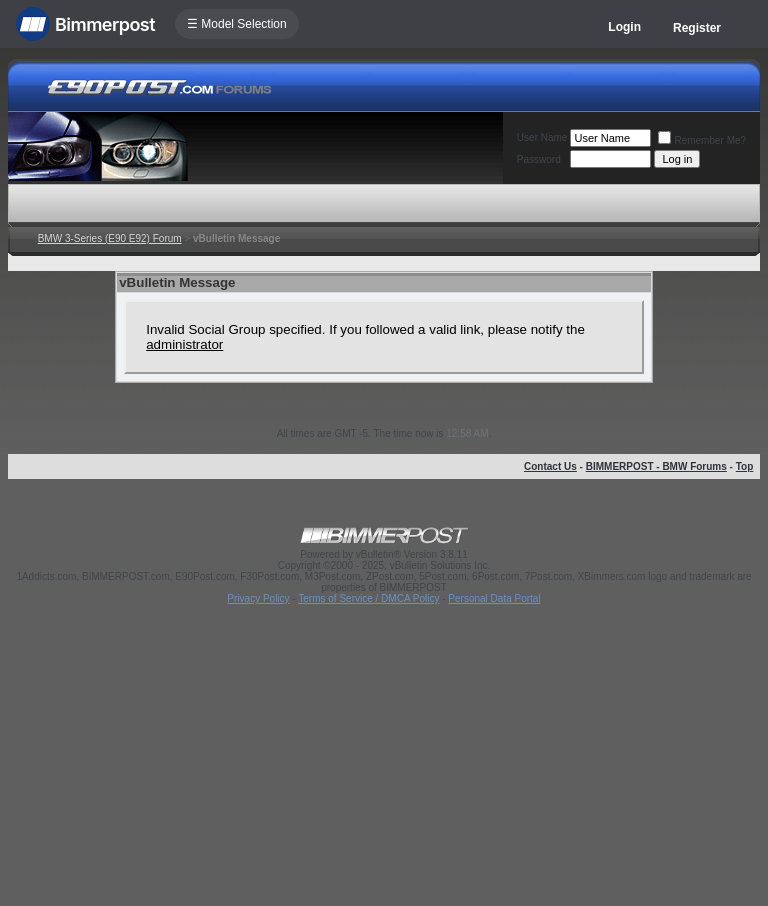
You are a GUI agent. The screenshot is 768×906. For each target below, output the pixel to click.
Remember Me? (702, 140)
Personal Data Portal (494, 598)
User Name (542, 137)
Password (539, 159)
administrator (184, 344)
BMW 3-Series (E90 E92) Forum (110, 238)
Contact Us (550, 466)
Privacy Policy (258, 598)
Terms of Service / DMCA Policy (368, 598)
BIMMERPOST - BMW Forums (656, 466)
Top (745, 466)
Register (697, 28)
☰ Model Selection (237, 24)
